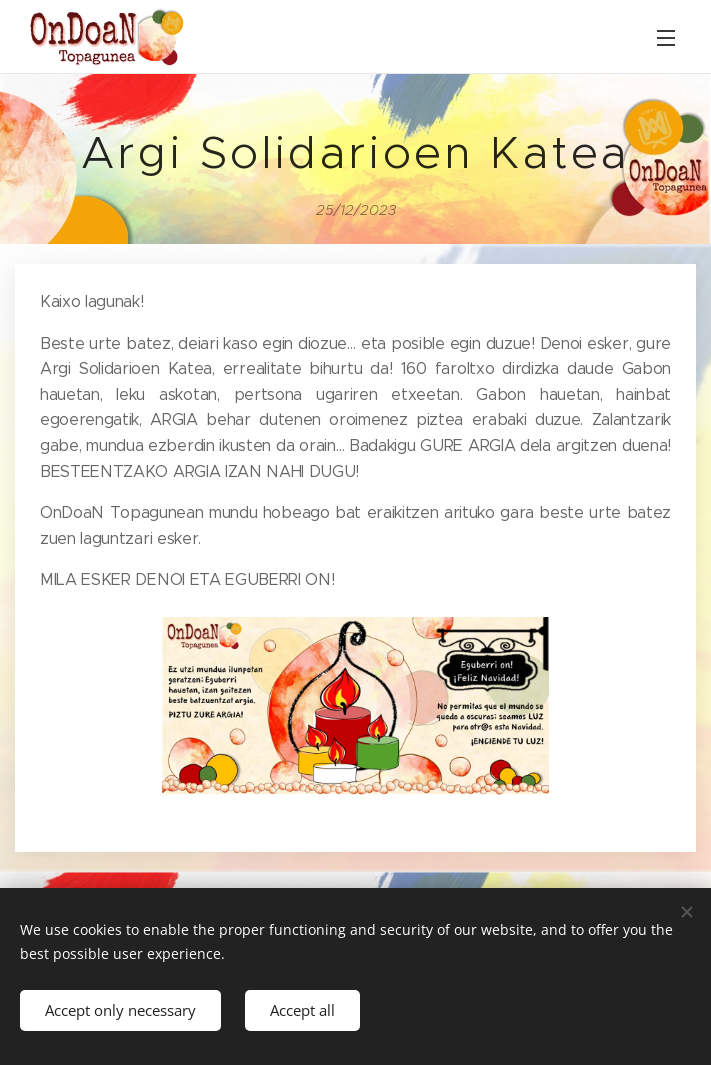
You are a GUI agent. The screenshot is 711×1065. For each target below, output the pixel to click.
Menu (666, 38)
